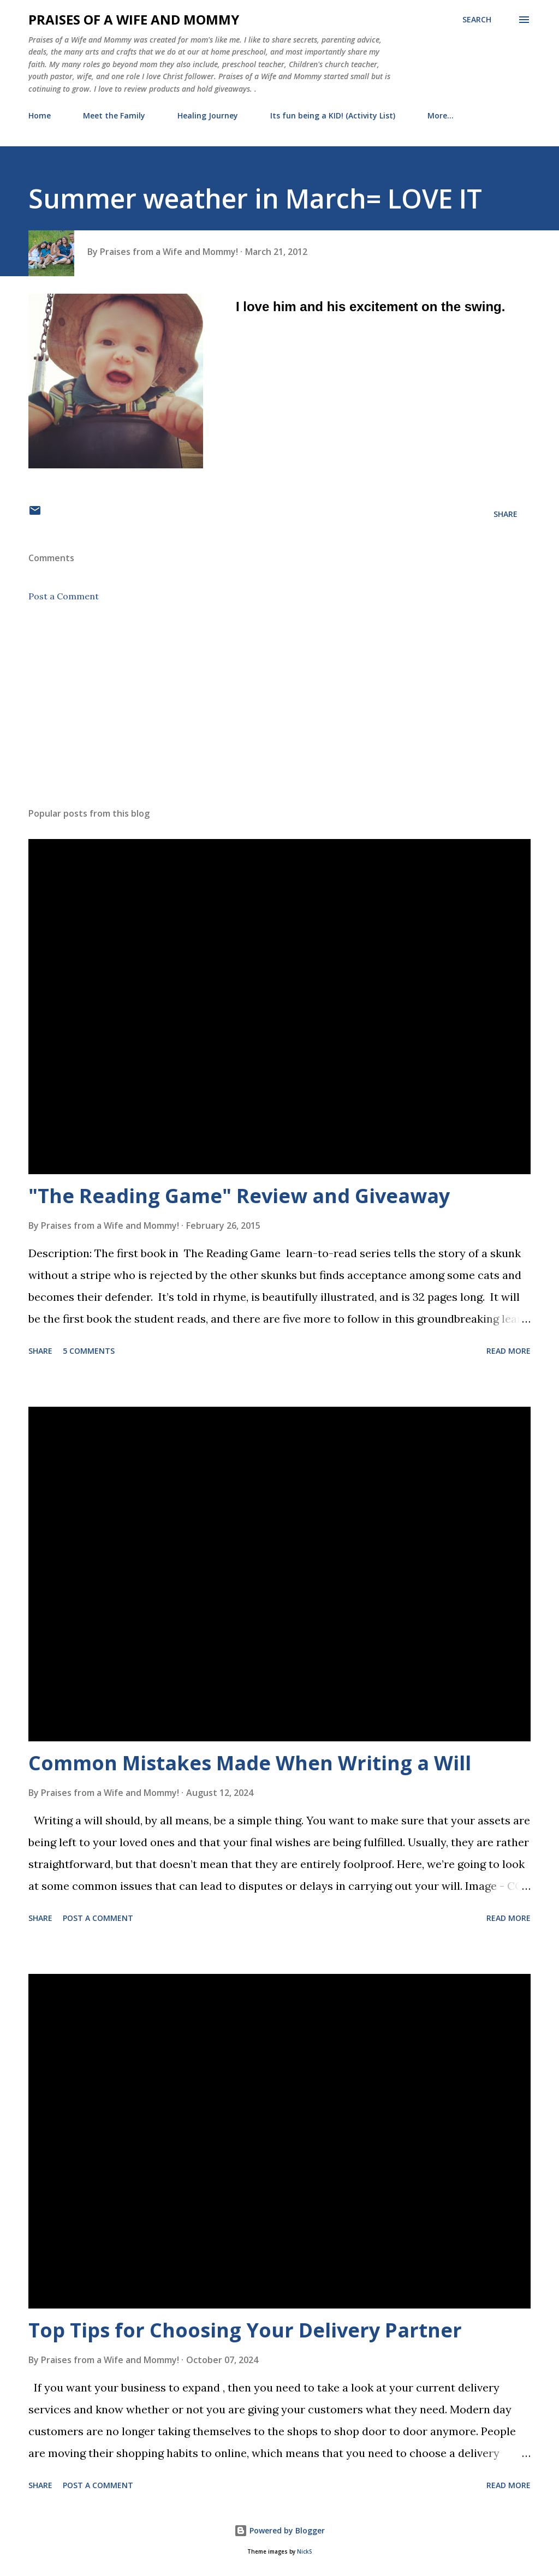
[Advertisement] (279, 713)
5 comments (89, 1351)
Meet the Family (114, 115)
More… (440, 115)
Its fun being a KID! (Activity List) (332, 115)
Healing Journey (207, 115)
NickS (304, 2551)
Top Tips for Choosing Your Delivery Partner (245, 2330)
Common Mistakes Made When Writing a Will (249, 1763)
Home (39, 115)
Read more (508, 1351)
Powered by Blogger (279, 2530)
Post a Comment (63, 596)
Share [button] (505, 514)
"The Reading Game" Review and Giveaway (239, 1195)
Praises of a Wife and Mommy (133, 19)
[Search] (476, 19)
